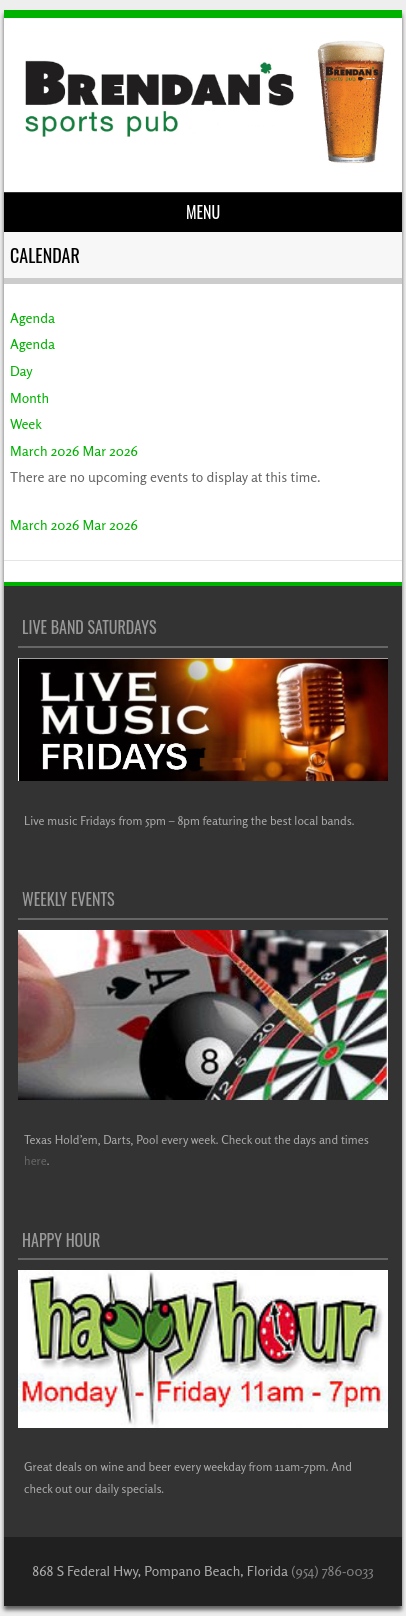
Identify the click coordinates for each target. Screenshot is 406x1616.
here (35, 1160)
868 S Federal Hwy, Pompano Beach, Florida (160, 1570)
